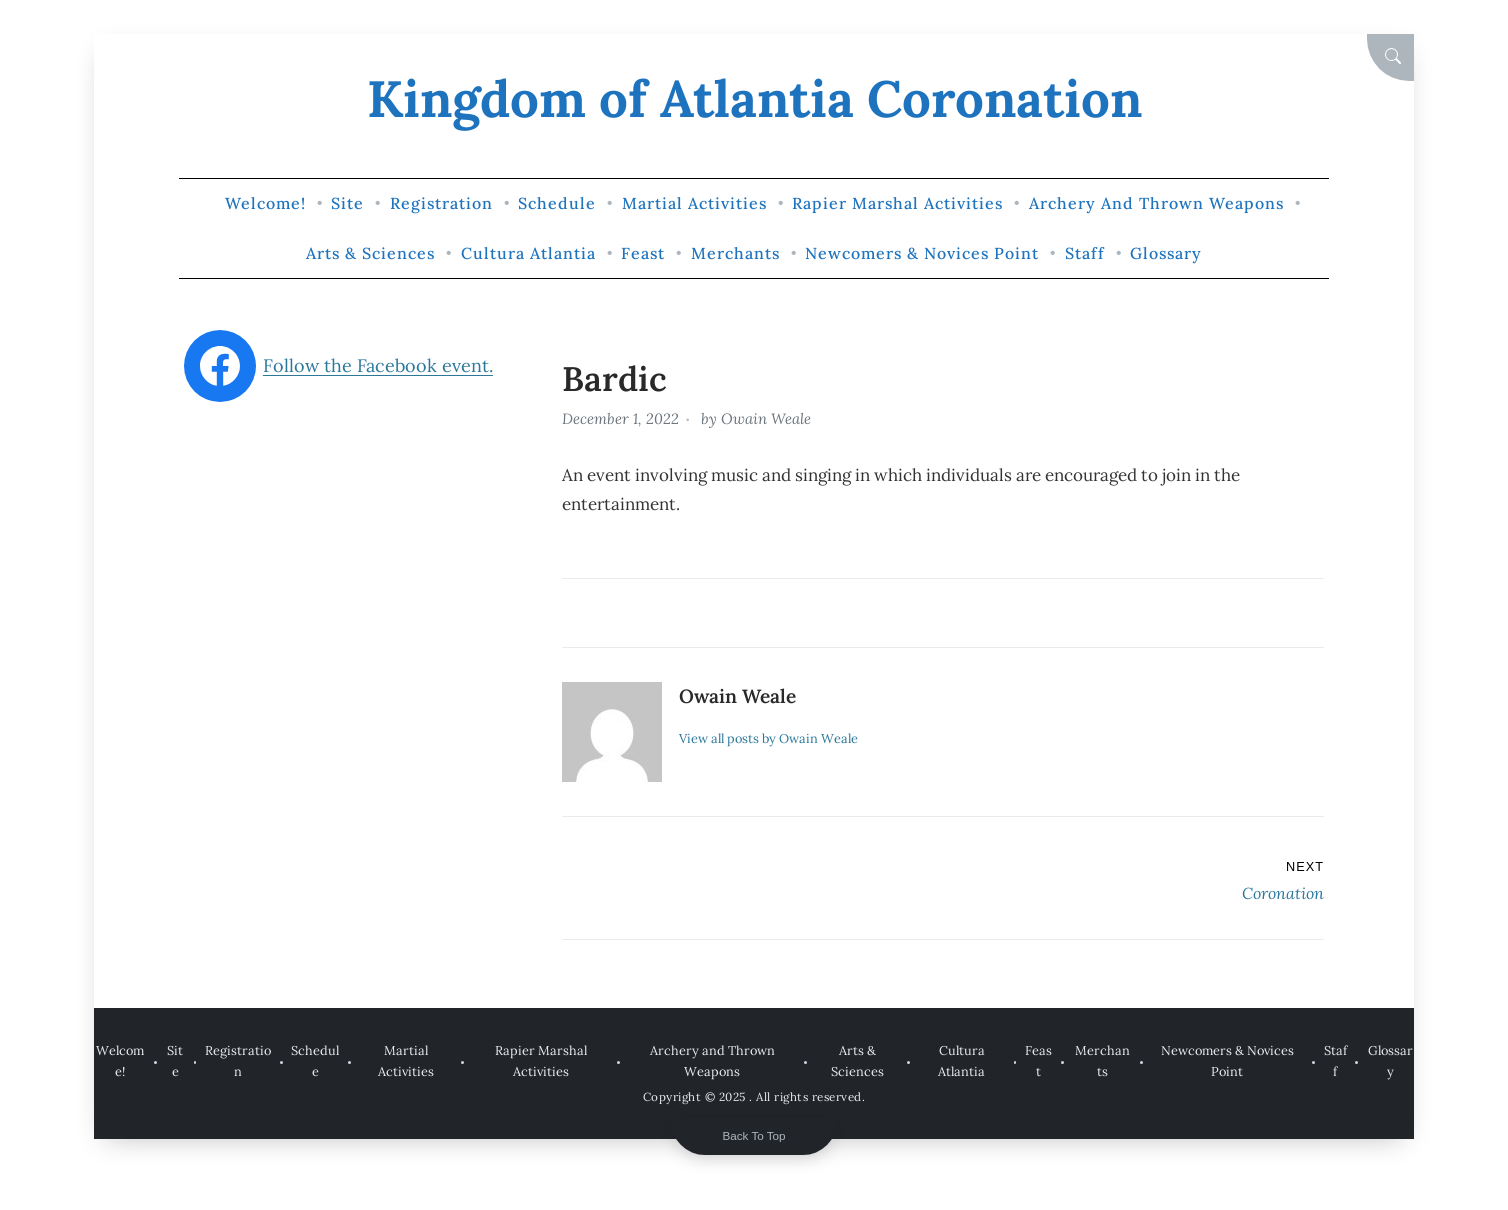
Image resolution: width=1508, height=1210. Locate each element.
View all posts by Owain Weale (768, 738)
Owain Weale (766, 418)
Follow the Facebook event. (378, 365)
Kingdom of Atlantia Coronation (754, 98)
